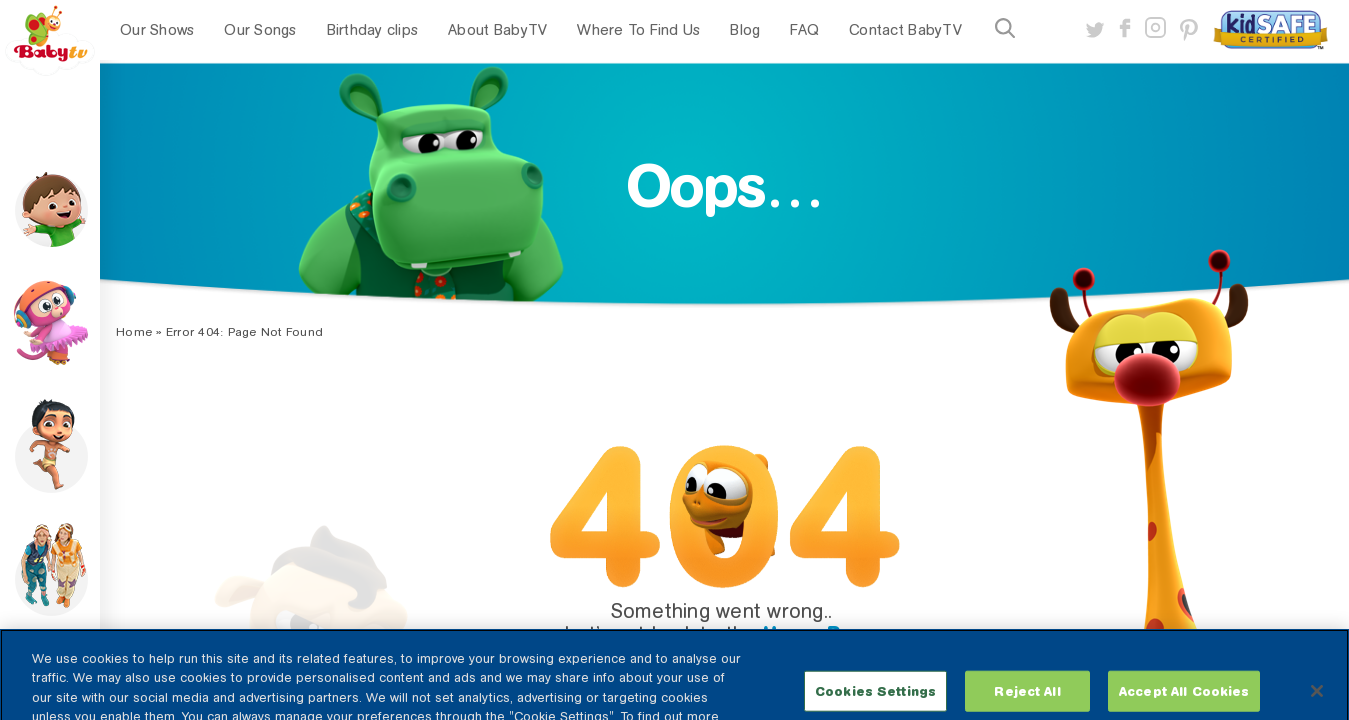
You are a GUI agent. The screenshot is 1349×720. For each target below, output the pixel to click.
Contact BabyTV (905, 30)
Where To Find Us (638, 30)
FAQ (804, 30)
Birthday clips (373, 30)
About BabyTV (497, 30)
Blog (745, 30)
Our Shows (157, 30)
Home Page (820, 634)
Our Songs (260, 30)
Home (134, 332)
